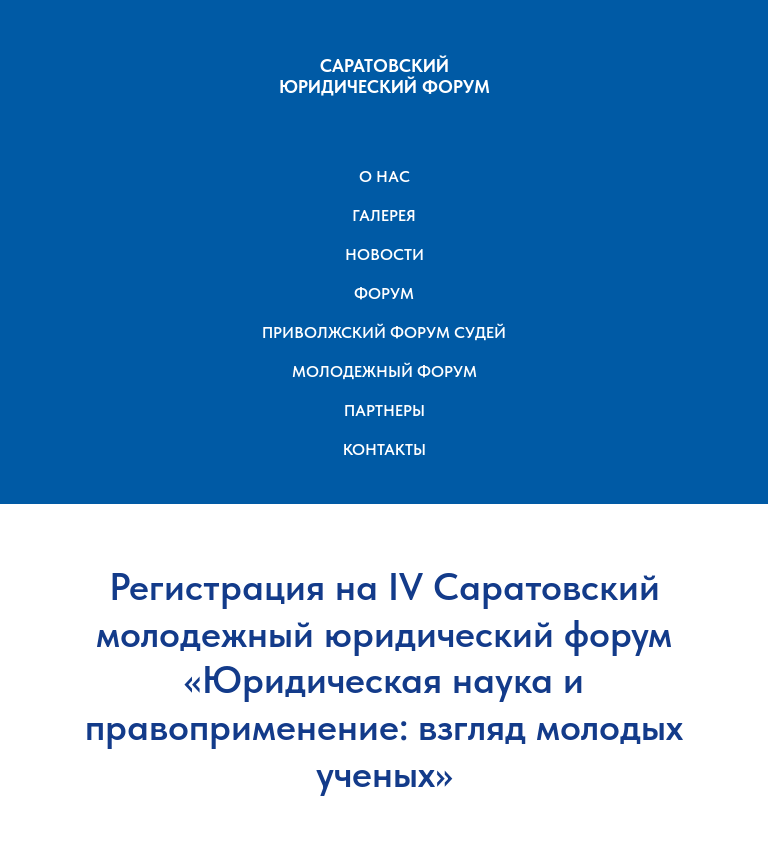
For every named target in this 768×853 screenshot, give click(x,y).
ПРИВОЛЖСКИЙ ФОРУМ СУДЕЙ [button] (384, 332)
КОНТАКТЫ (384, 449)
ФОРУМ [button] (384, 293)
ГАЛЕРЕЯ (384, 215)
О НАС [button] (384, 176)
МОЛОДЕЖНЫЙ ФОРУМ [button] (384, 371)
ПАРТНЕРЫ (384, 410)
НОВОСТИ (384, 254)
